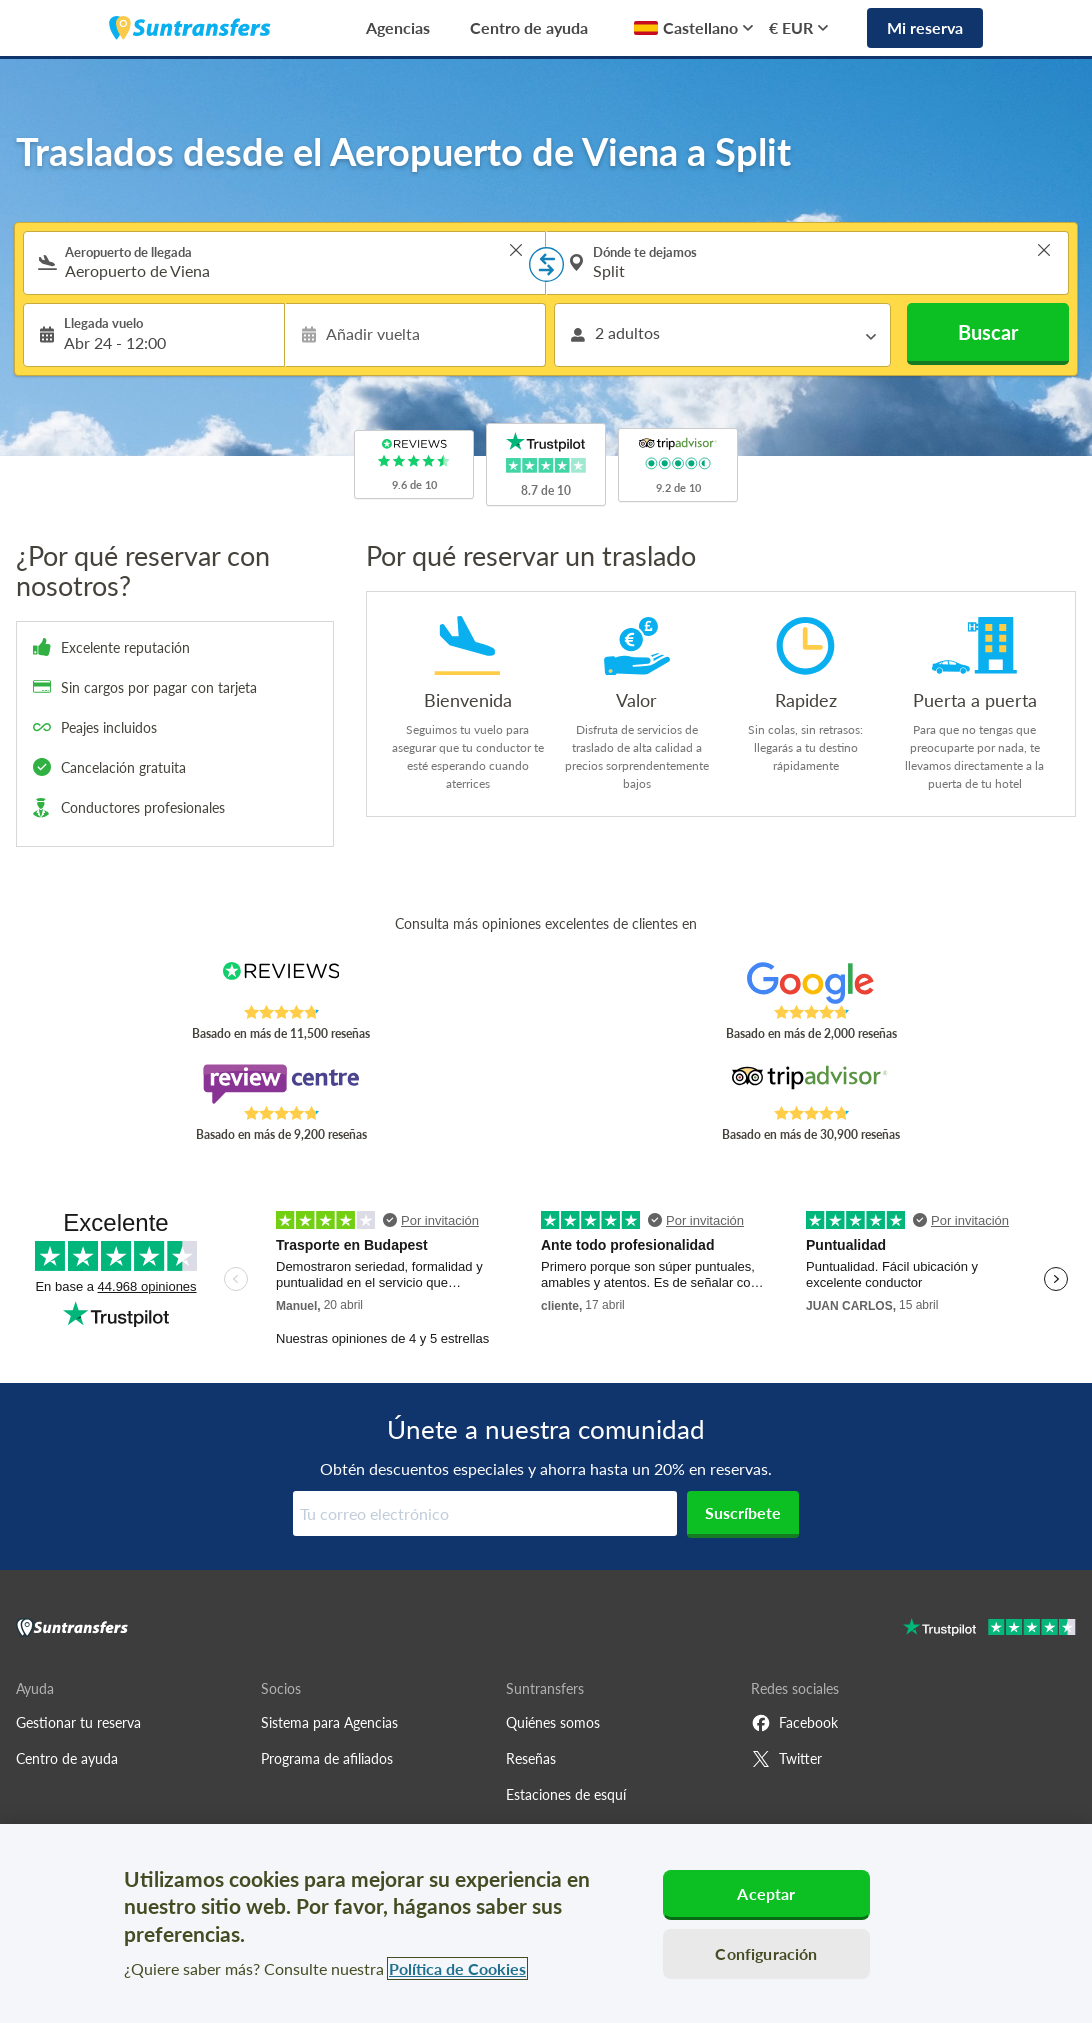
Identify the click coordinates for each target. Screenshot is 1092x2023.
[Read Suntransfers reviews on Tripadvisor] (811, 1084)
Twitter (786, 1759)
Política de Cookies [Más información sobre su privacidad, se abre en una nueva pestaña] (457, 1968)
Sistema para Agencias (329, 1722)
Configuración (766, 1953)
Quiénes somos (553, 1722)
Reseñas (531, 1758)
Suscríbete (743, 1512)
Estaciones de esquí (566, 1794)
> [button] (516, 250)
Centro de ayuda (529, 27)
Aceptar (766, 1893)
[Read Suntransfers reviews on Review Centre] (281, 1084)
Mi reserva (925, 27)
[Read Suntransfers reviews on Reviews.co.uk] (281, 983)
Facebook (794, 1723)
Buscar (988, 332)
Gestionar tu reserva (78, 1722)
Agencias (398, 27)
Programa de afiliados (327, 1758)
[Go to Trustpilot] (989, 1629)
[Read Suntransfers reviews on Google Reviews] (811, 983)
